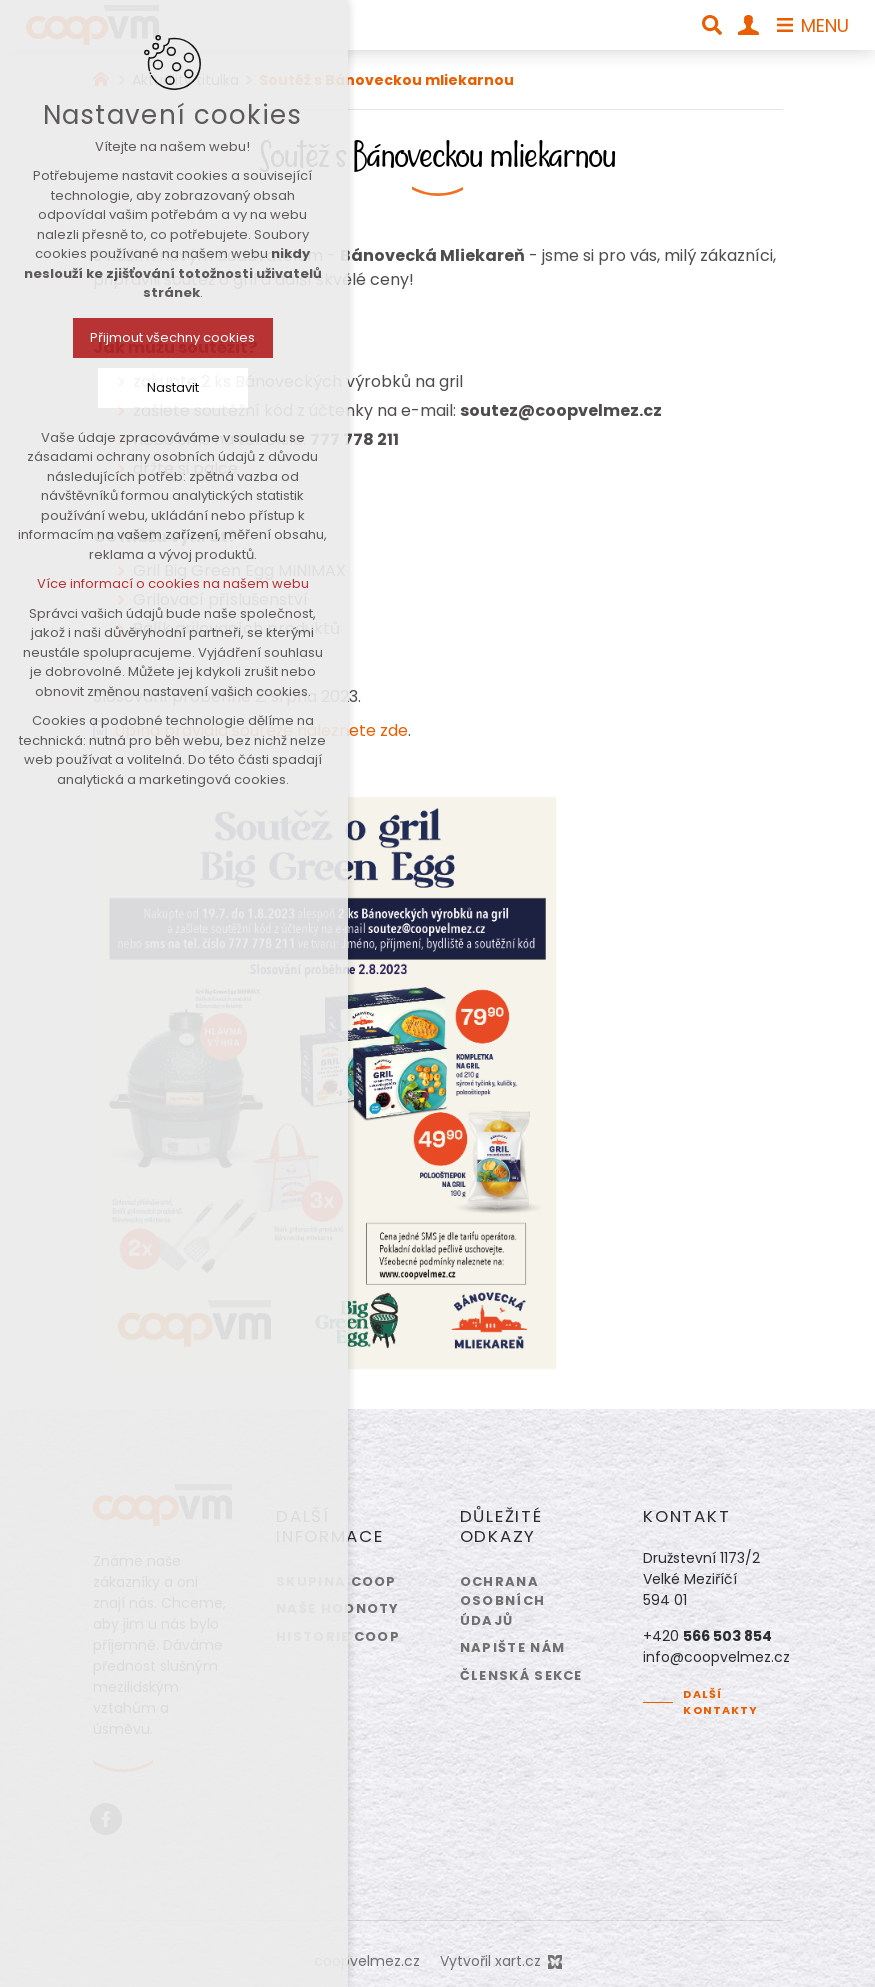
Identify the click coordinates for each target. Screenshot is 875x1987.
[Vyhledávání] (712, 25)
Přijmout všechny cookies (124, 337)
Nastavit (124, 387)
